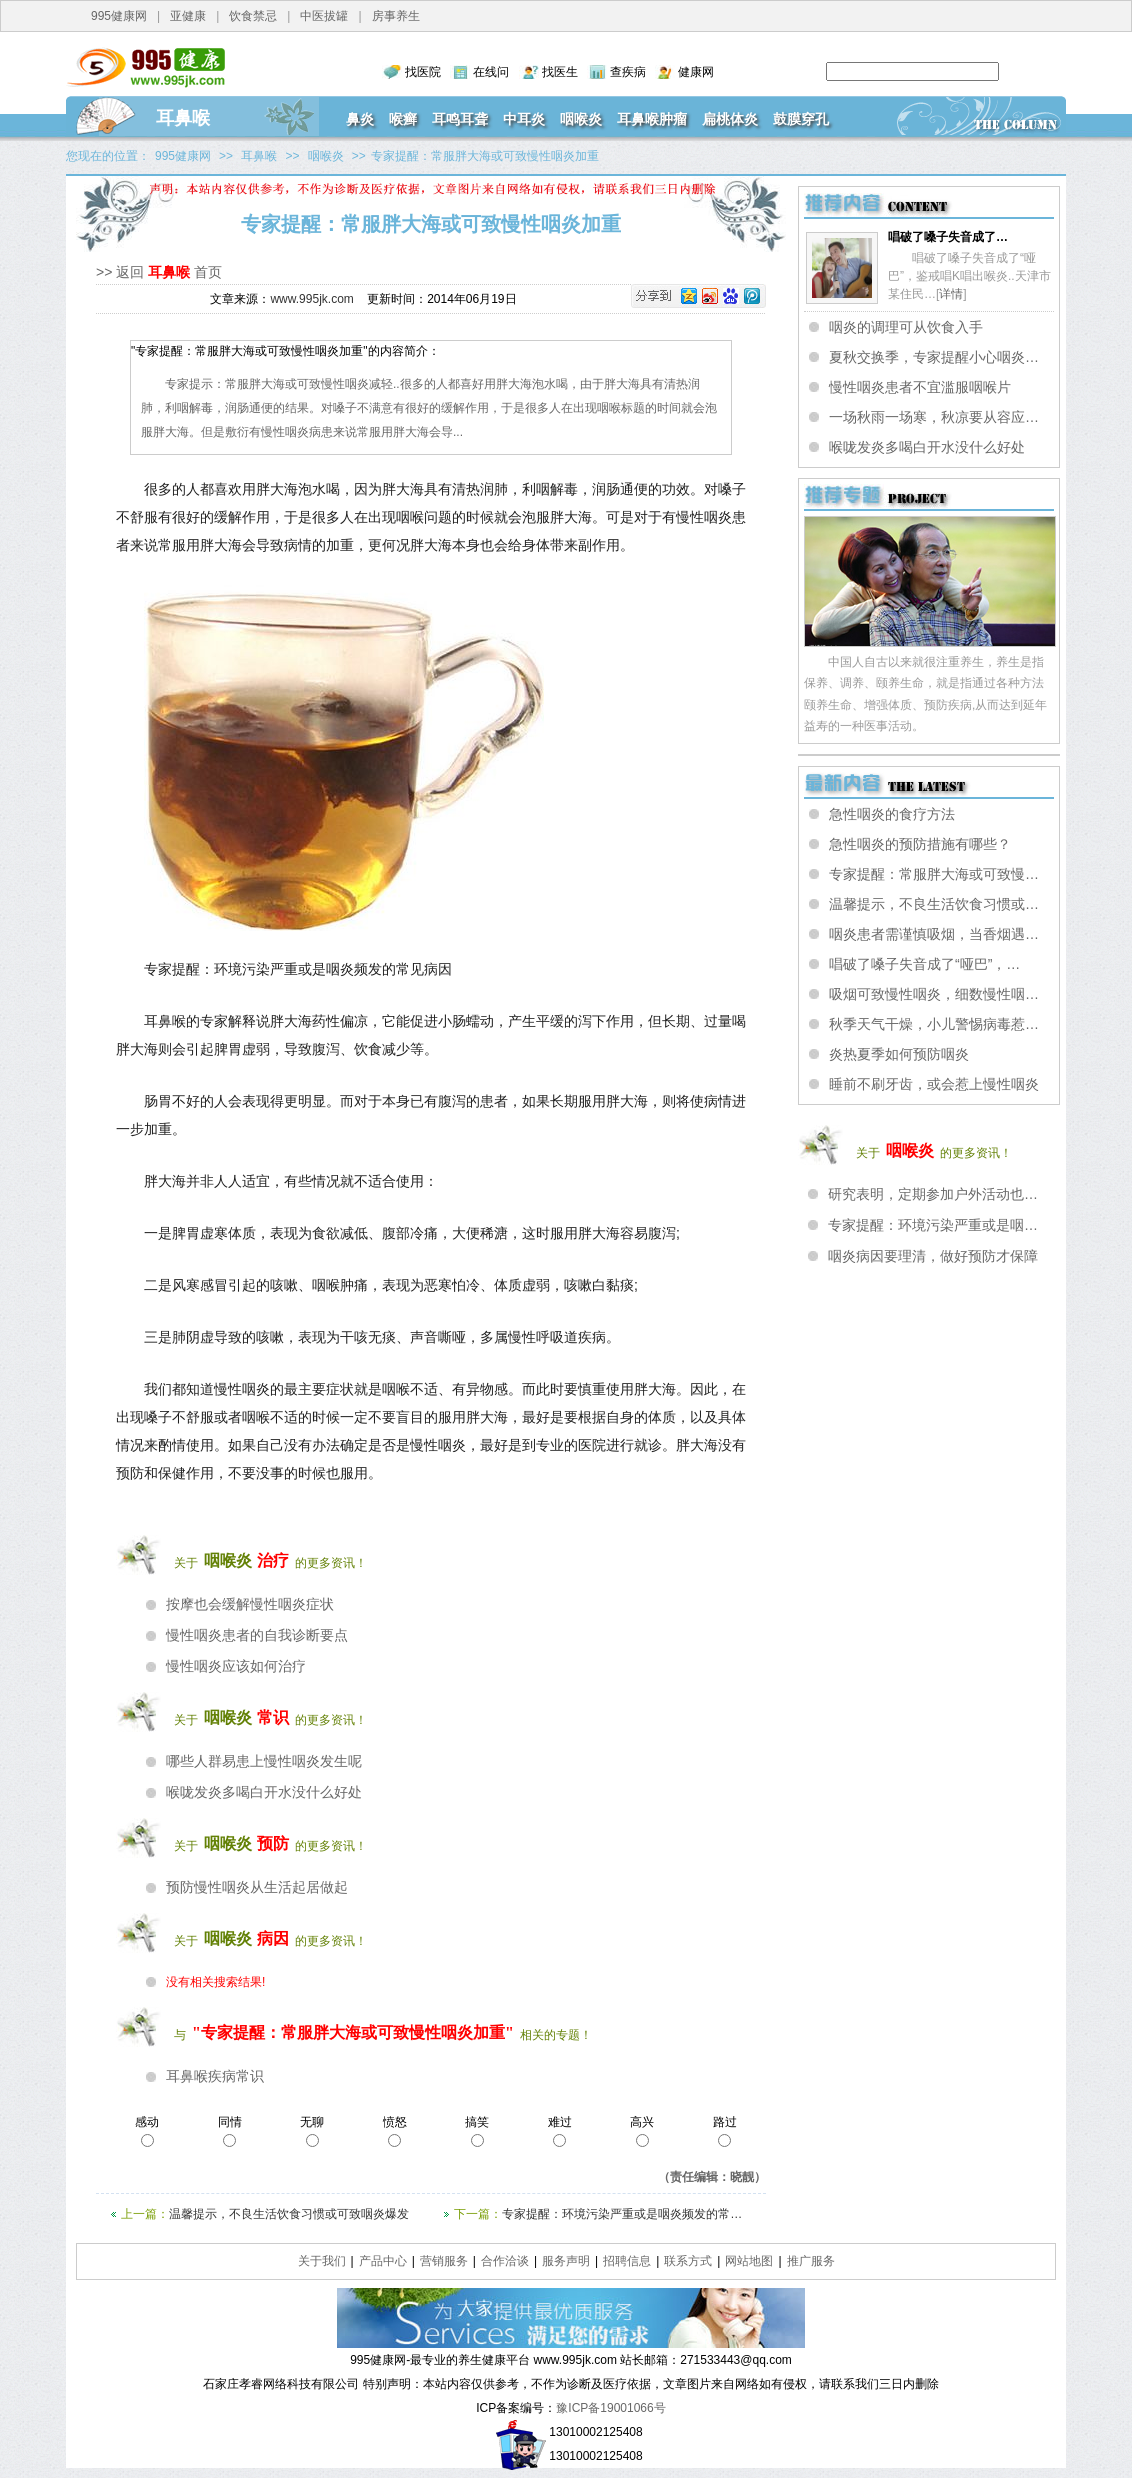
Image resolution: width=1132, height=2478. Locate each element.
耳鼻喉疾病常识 (215, 2076)
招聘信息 (627, 2261)
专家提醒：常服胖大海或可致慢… (934, 874)
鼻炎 (360, 119)
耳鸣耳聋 (460, 119)
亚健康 (188, 16)
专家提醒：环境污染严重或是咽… (933, 1225)
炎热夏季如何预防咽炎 (899, 1054)
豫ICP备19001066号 (610, 2408)
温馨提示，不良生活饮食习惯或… (934, 904)
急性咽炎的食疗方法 (892, 814)
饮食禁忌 (253, 16)
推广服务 (811, 2261)
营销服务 (444, 2261)
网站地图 (749, 2261)
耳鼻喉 (183, 118)
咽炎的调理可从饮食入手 (906, 327)
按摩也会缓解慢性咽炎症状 (250, 1604)
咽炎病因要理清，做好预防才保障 (933, 1256)
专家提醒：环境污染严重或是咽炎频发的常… (622, 2214)
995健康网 (119, 16)
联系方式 (688, 2261)
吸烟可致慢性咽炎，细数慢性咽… (934, 994)
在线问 (491, 72)
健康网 (696, 72)
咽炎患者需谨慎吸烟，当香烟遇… (934, 934)
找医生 (560, 72)
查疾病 (628, 72)
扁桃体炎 (730, 119)
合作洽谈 (505, 2261)
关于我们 (322, 2261)
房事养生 (396, 16)
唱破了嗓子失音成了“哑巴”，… (924, 964)
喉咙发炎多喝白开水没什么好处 (264, 1792)
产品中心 (383, 2261)
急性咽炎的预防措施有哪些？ (920, 844)
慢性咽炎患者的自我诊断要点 (257, 1635)
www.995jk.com (311, 299)
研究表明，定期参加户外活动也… (933, 1194)
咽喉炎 (581, 119)
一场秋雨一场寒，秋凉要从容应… (934, 417)
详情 (951, 294)
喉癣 (403, 119)
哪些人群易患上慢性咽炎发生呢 (264, 1761)
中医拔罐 (324, 16)
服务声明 (566, 2261)
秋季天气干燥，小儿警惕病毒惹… (934, 1024)
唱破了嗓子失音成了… (948, 237)
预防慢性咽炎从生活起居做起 (257, 1887)
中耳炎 (524, 119)
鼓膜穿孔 (801, 119)
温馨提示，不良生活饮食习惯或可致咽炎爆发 (289, 2214)
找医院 (423, 72)
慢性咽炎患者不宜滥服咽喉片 (920, 387)
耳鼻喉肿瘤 (652, 119)
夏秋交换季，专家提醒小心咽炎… (934, 357)
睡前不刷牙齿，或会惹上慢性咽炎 (934, 1084)
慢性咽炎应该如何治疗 (236, 1666)
